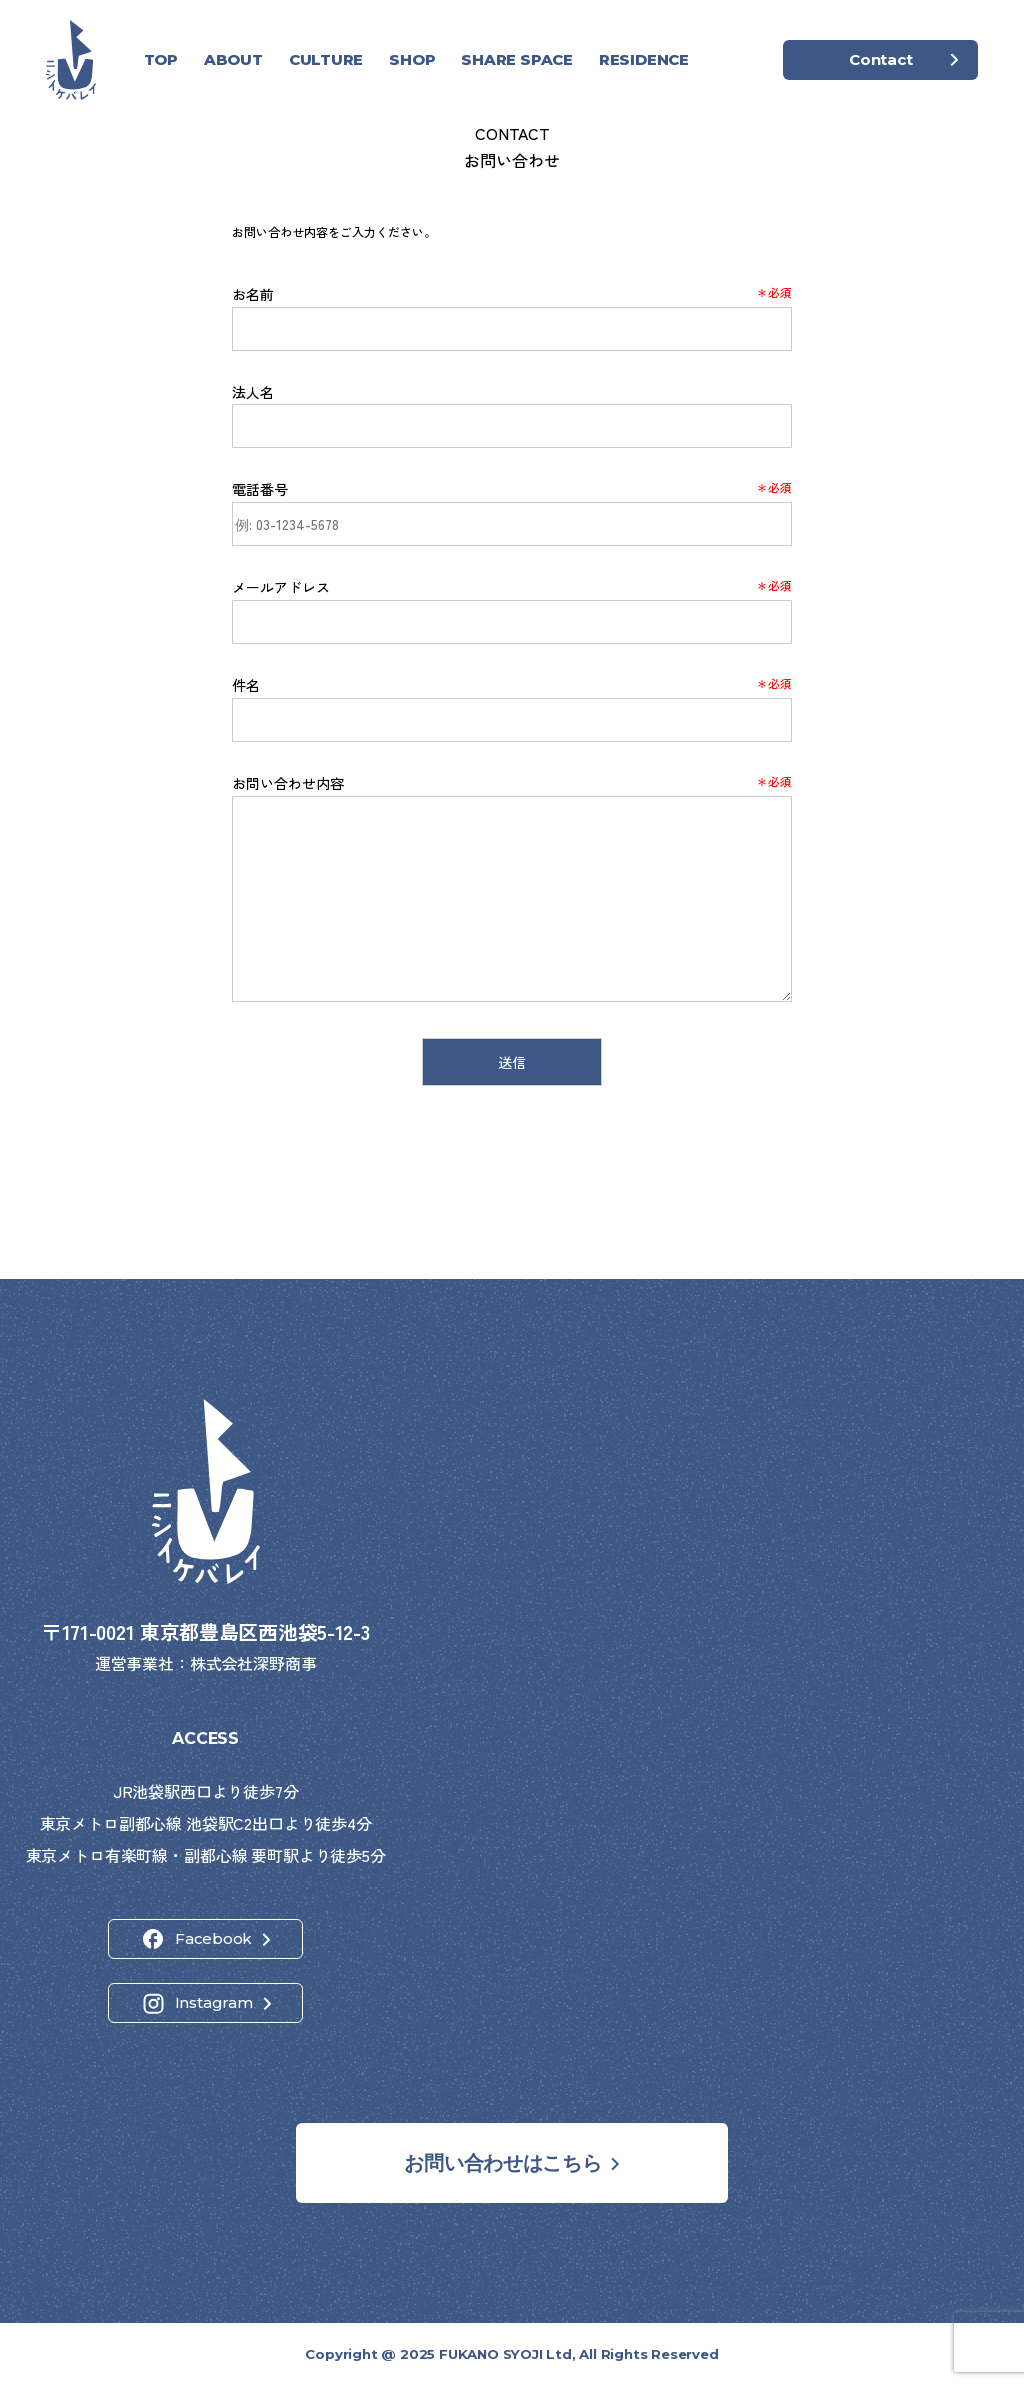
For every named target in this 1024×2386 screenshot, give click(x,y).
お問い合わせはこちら (502, 2163)
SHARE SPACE (517, 59)
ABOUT (233, 59)
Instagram (214, 2002)
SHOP (412, 59)
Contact (880, 59)
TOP (161, 59)
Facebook (213, 1938)
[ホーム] (71, 60)
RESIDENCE (644, 59)
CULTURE (326, 59)
